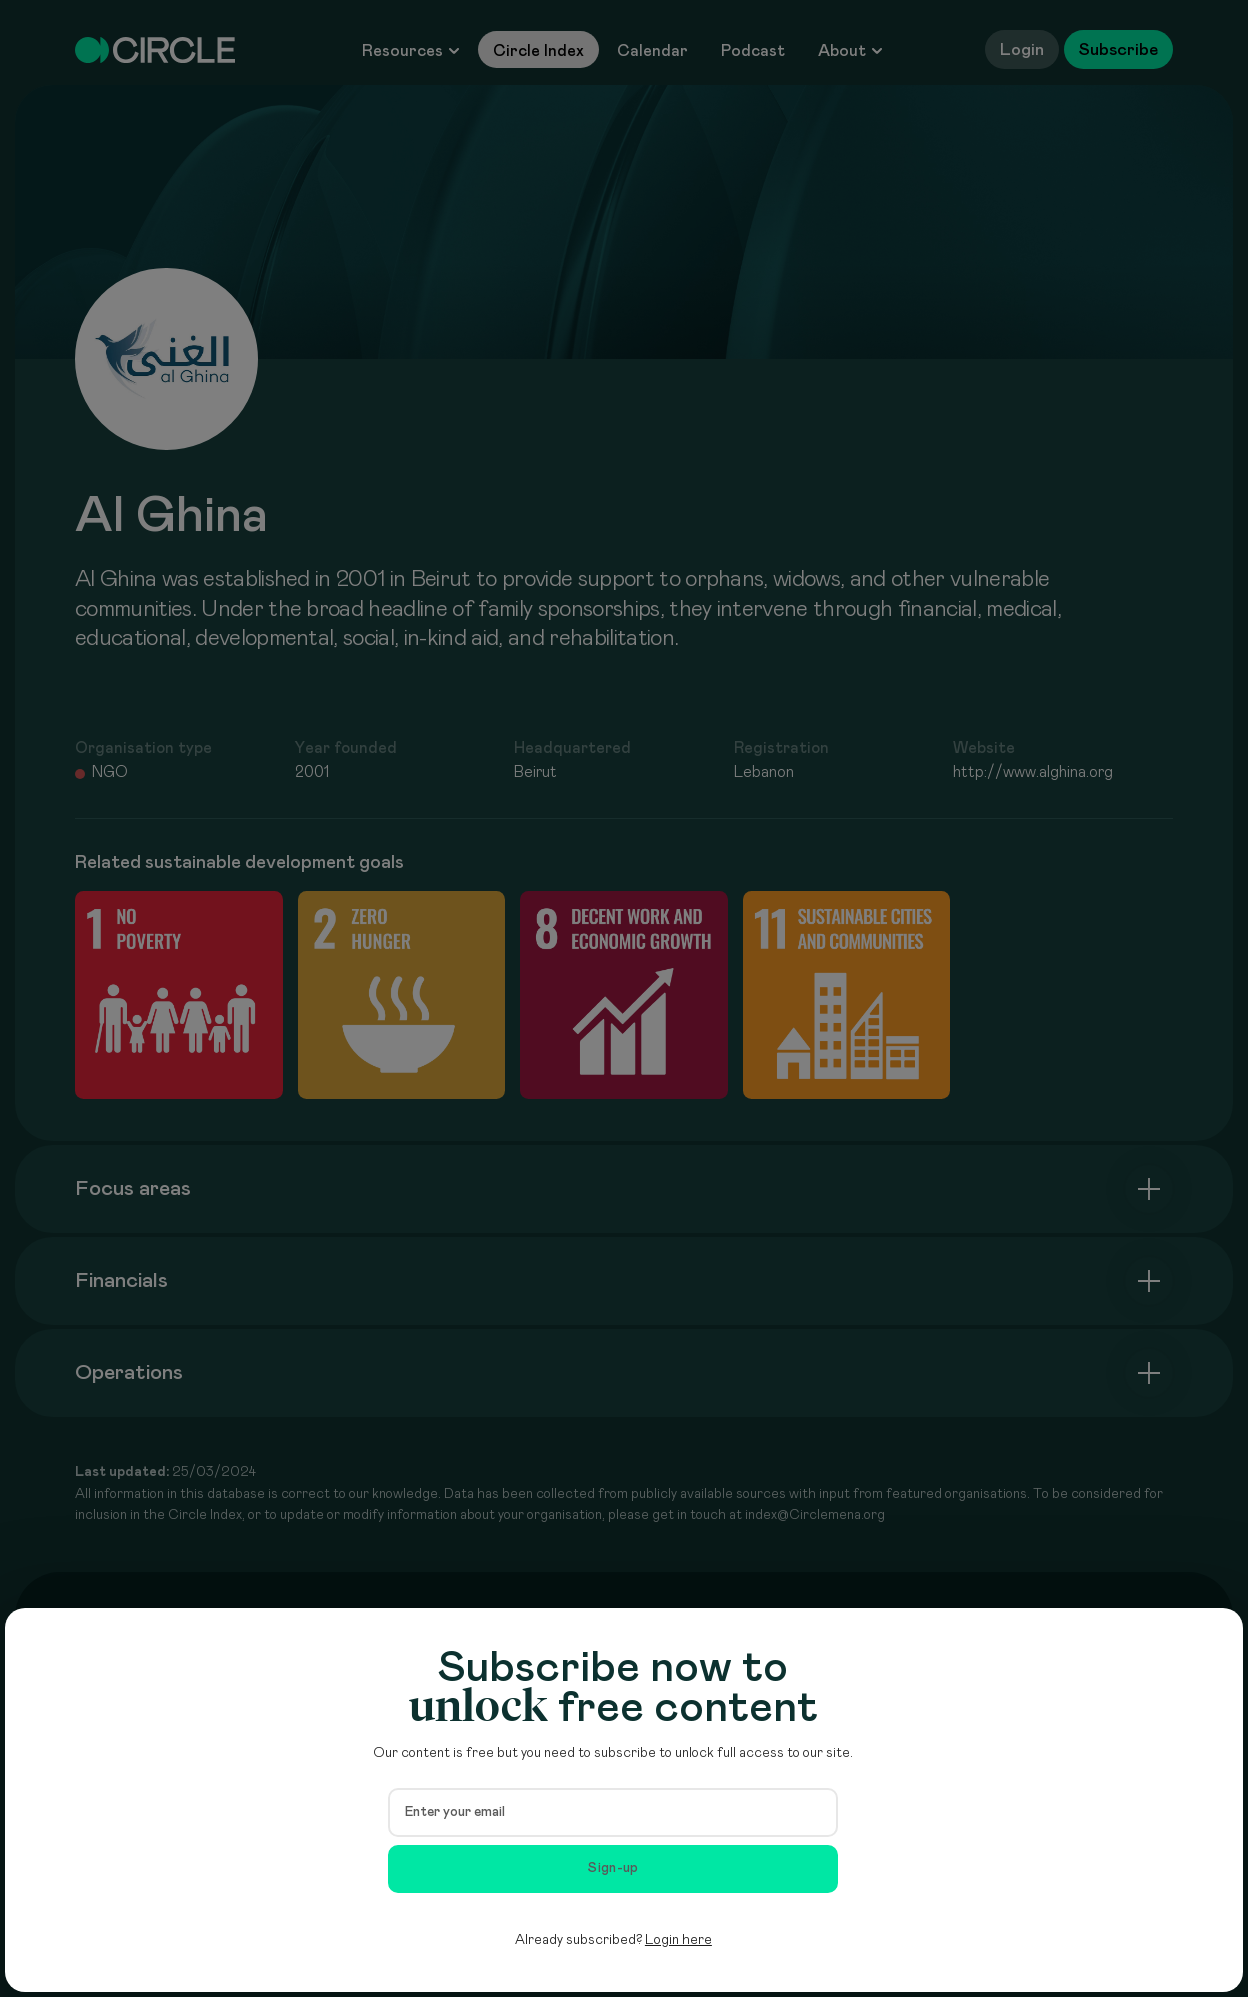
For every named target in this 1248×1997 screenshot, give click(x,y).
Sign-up (613, 1868)
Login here (678, 1940)
